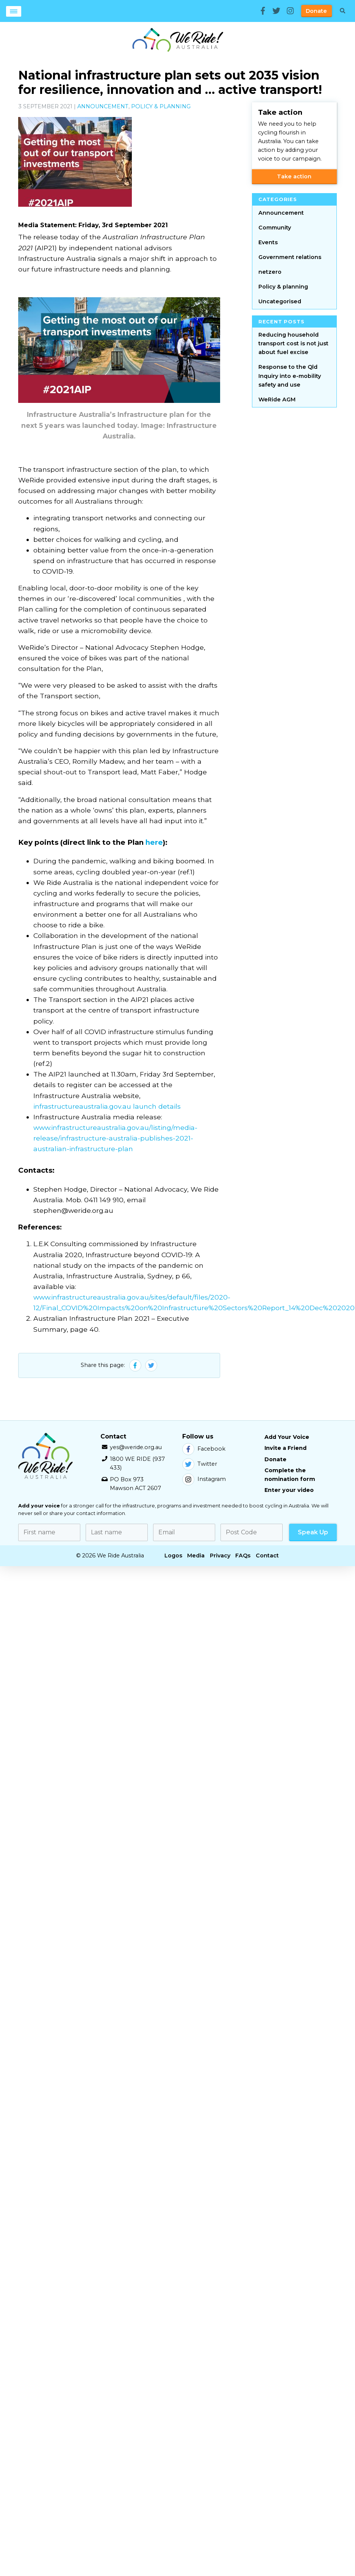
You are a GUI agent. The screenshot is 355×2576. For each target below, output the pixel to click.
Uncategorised (279, 301)
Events (268, 242)
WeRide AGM (277, 399)
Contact (267, 1555)
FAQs (242, 1555)
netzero (269, 271)
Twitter (199, 1464)
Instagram (204, 1479)
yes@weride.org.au (136, 1447)
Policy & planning (161, 106)
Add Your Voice (286, 1437)
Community (274, 227)
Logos (173, 1555)
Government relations (289, 257)
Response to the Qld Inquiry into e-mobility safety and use (289, 376)
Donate (316, 11)
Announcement (102, 106)
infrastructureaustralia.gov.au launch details (107, 1106)
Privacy (220, 1555)
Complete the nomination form (289, 1474)
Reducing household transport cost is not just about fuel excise (293, 343)
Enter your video (289, 1490)
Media (196, 1555)
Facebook (203, 1449)
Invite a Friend (285, 1448)
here (154, 842)
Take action (294, 176)
